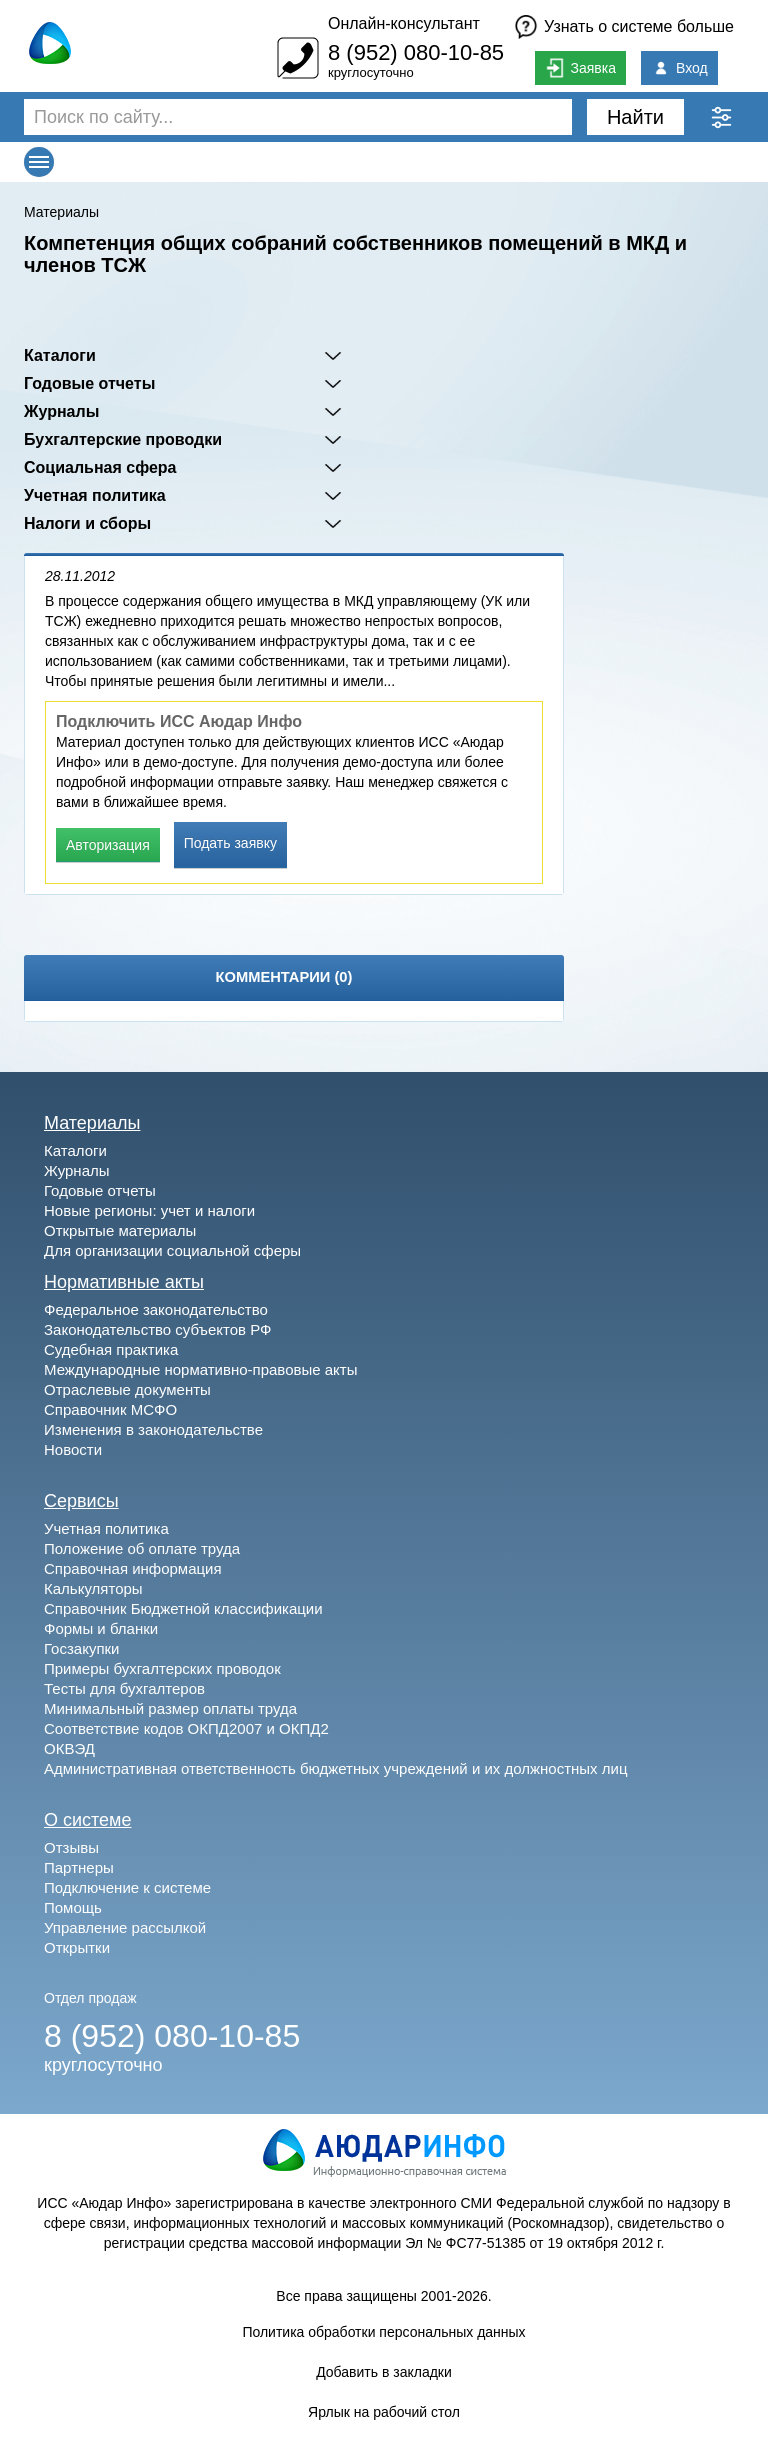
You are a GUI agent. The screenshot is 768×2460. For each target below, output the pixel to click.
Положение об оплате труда (142, 1548)
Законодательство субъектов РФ (157, 1329)
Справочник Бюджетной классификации (183, 1608)
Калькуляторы (93, 1588)
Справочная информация (133, 1568)
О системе (88, 1820)
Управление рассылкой (125, 1927)
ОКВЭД (69, 1748)
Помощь (73, 1907)
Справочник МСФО (110, 1409)
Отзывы (71, 1847)
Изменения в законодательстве (153, 1429)
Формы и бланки (101, 1628)
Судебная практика (111, 1349)
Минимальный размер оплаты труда (170, 1708)
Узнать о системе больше (639, 26)
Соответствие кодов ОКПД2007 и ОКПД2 (186, 1728)
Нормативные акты (124, 1282)
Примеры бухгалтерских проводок (162, 1668)
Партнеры (79, 1867)
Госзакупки (81, 1648)
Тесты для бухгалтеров (124, 1688)
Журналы (61, 411)
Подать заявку (230, 843)
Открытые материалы (120, 1230)
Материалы (61, 212)
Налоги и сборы (87, 523)
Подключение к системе (127, 1887)
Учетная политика (95, 495)
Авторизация (108, 845)
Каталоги (60, 355)
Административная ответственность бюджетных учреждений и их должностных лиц (335, 1768)
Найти (635, 117)
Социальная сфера (100, 467)
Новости (73, 1449)
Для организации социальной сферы (172, 1250)
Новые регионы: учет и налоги (149, 1210)
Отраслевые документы (127, 1389)
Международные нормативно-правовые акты (201, 1369)
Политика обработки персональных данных (383, 2332)
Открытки (77, 1947)
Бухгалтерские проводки (123, 439)
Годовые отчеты (89, 383)
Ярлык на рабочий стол (384, 2412)
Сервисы (81, 1501)
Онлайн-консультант (404, 23)
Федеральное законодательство (156, 1309)
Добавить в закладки (384, 2372)
